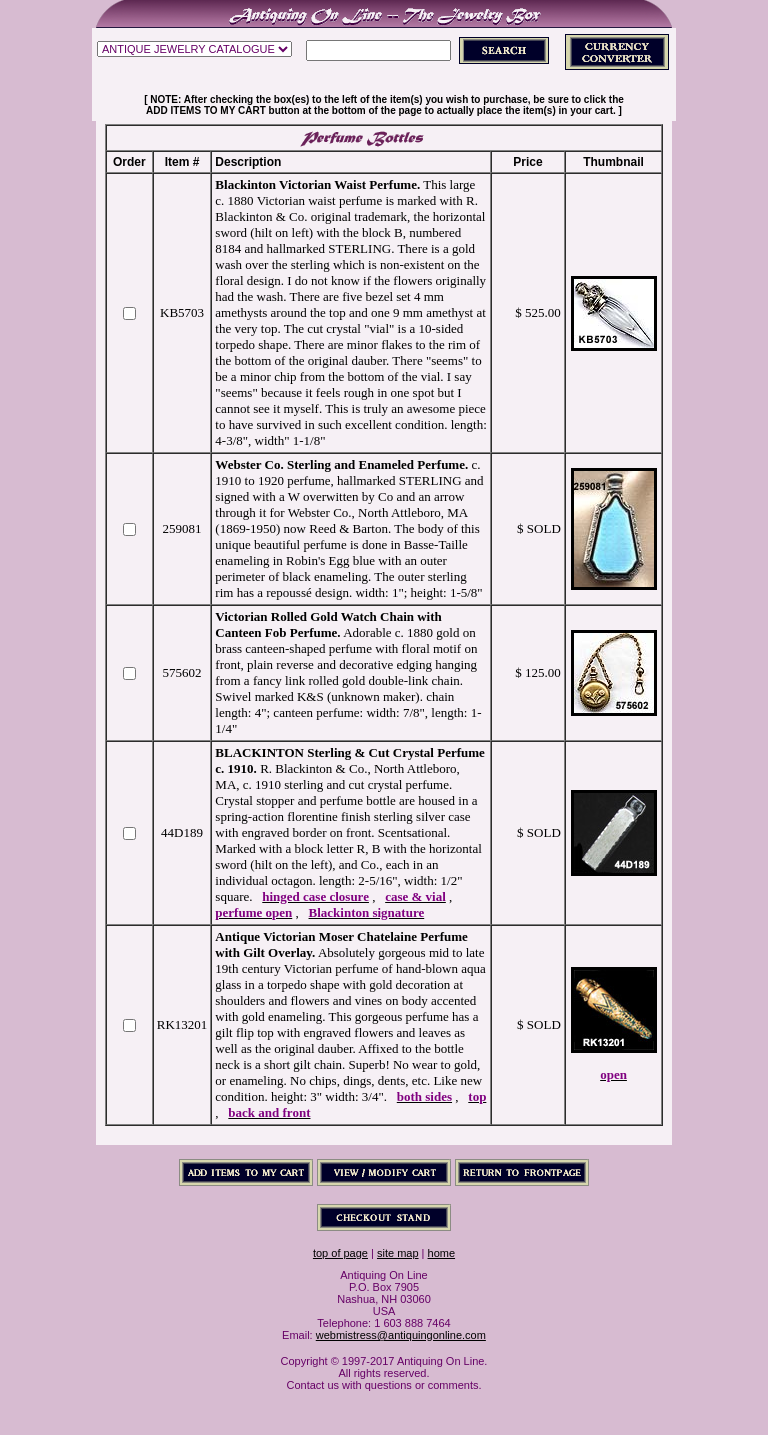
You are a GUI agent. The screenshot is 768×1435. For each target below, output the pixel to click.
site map (398, 1253)
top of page (340, 1253)
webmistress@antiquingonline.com (401, 1335)
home (442, 1253)
